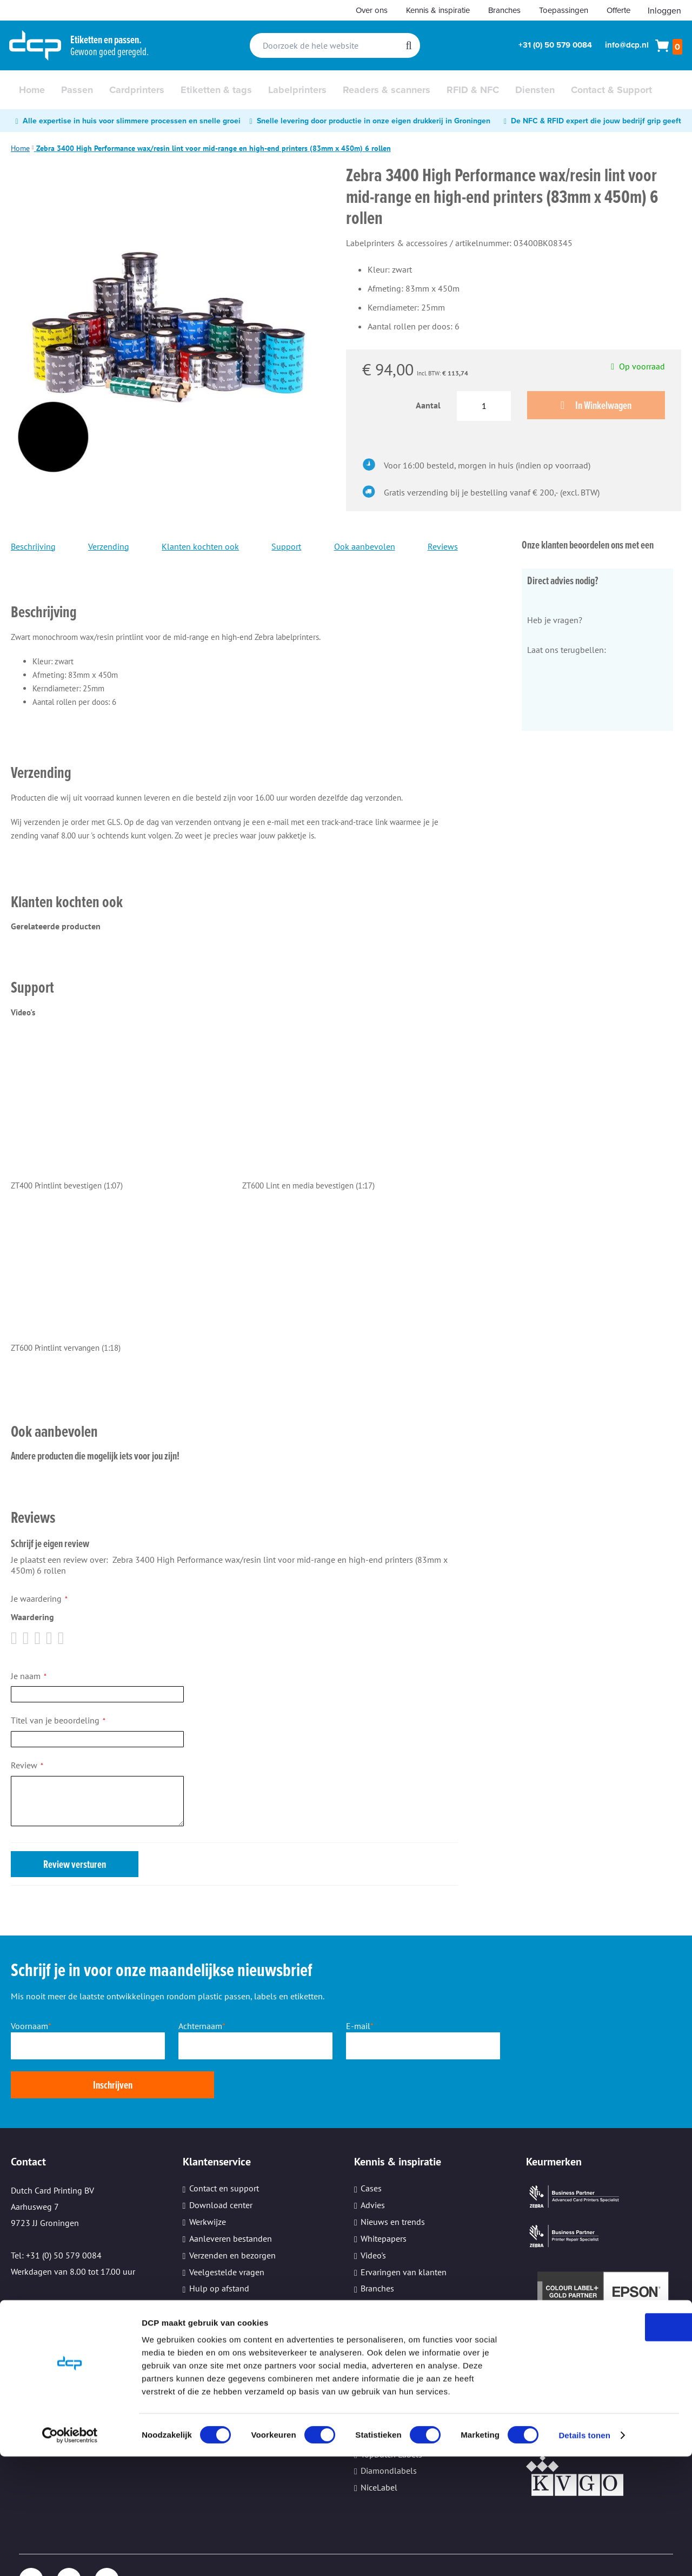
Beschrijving (33, 547)
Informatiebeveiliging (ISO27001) (423, 2267)
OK (602, 2446)
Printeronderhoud (221, 2267)
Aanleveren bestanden (230, 2200)
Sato (369, 2382)
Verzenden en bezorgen (232, 2217)
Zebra (371, 2349)
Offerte (618, 10)
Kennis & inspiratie (438, 10)
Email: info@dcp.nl (47, 2265)
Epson (372, 2366)
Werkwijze (207, 2183)
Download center (220, 2167)
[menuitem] (32, 89)
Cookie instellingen (225, 2317)
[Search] (408, 45)
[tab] (234, 597)
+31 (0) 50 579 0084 (555, 45)
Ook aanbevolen (364, 547)
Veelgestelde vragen (226, 2234)
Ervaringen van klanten (404, 2234)
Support (286, 547)
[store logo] (35, 45)
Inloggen (664, 10)
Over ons (372, 10)
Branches (504, 10)
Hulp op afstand (219, 2250)
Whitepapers (384, 2200)
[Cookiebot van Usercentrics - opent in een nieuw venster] (70, 2555)
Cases (371, 2150)
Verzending (108, 547)
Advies (373, 2167)
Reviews (443, 547)
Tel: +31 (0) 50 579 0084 (56, 2216)
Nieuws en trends (393, 2183)
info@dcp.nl (627, 45)
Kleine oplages (217, 2300)
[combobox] (335, 45)
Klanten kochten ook (200, 547)
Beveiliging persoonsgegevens (246, 2283)
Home (20, 148)
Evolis (372, 2399)
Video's (373, 2217)
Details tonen (584, 2554)
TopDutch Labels (391, 2415)
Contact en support (224, 2150)
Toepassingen (563, 10)
